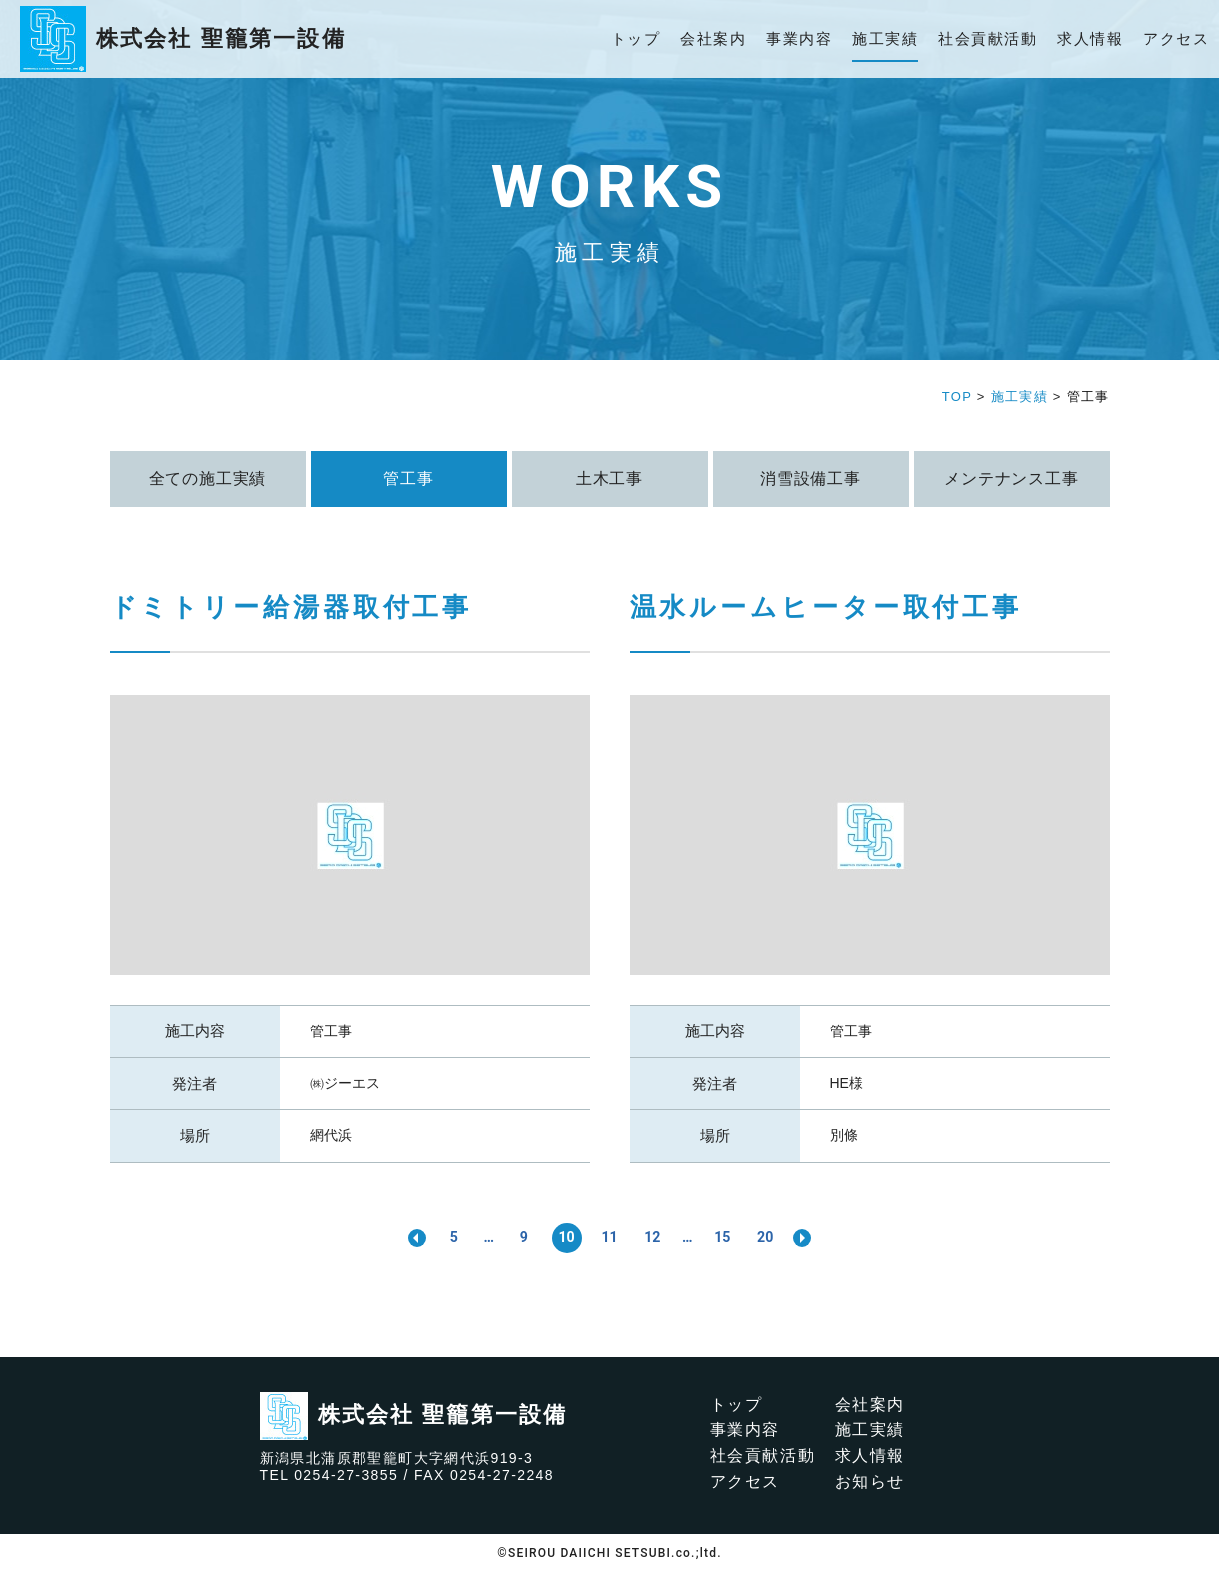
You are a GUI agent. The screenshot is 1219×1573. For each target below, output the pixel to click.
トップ (636, 38)
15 (725, 1237)
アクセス (1176, 38)
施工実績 (885, 38)
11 (609, 1237)
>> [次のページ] (808, 1238)
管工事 (331, 1031)
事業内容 (799, 38)
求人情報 (1090, 38)
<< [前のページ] (412, 1238)
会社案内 (713, 38)
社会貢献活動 (987, 38)
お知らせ (870, 1481)
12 (653, 1237)
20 (769, 1237)
